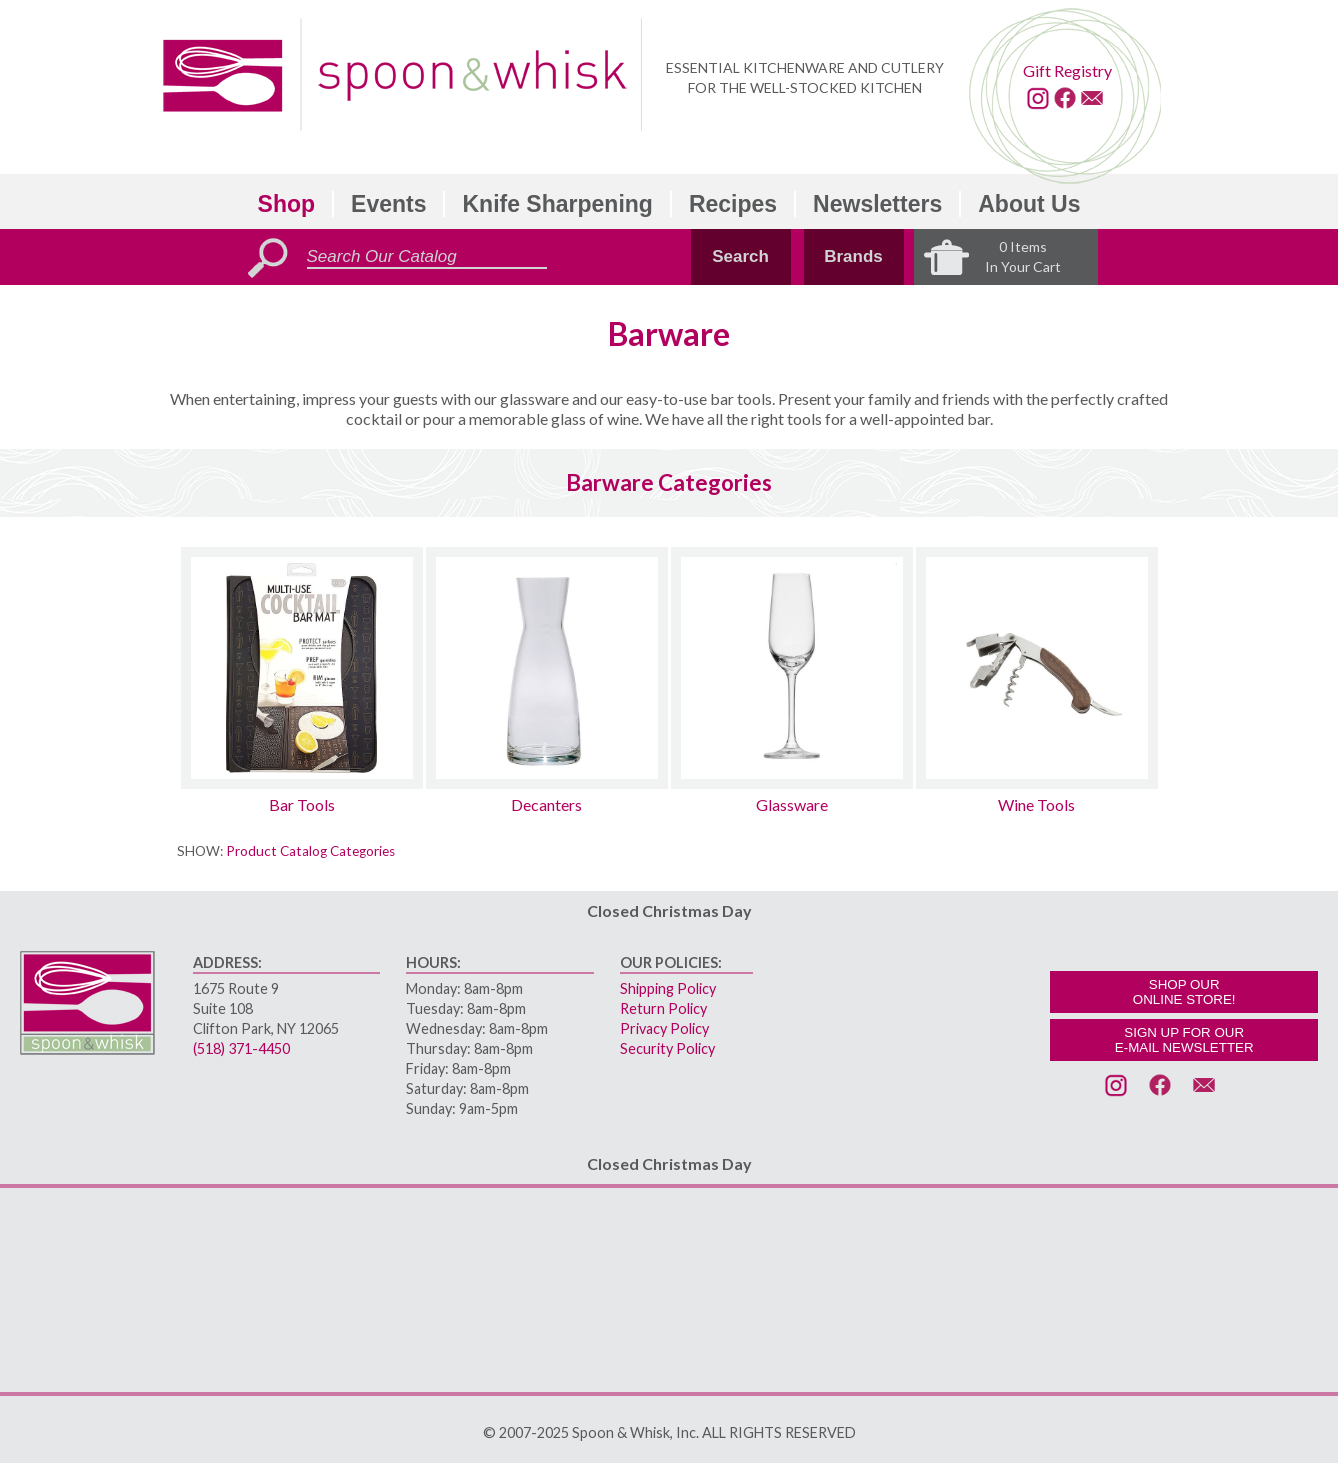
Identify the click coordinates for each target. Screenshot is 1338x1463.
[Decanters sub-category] (547, 668)
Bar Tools (302, 804)
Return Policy (663, 1008)
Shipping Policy (668, 988)
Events (388, 204)
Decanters (546, 804)
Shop (287, 204)
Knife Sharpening (557, 204)
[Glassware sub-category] (792, 668)
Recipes (733, 204)
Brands (853, 256)
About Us (1029, 204)
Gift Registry (1067, 70)
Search (740, 256)
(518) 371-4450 (241, 1048)
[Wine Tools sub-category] (1037, 668)
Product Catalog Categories (310, 851)
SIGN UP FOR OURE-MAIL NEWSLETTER (1184, 1040)
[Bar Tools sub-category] (302, 668)
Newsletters (877, 204)
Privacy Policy (664, 1028)
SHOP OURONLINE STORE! (1184, 992)
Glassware (792, 804)
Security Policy (667, 1048)
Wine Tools (1036, 804)
